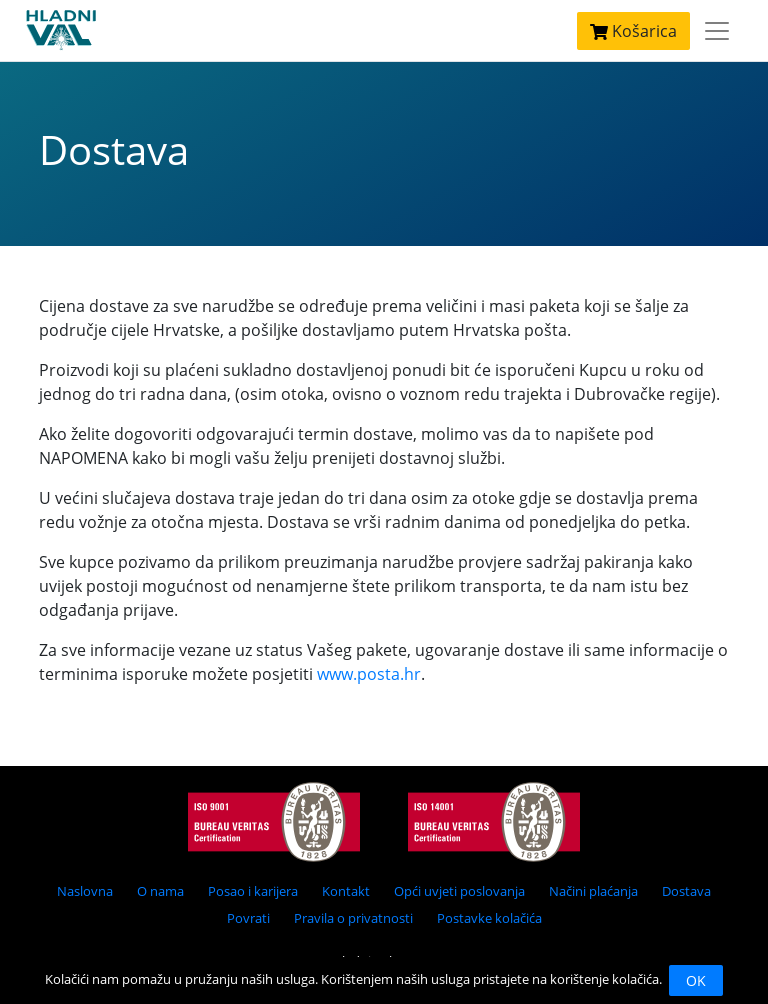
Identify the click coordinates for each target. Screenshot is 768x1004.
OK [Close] (696, 980)
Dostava (686, 891)
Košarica (633, 31)
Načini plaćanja (593, 891)
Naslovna (85, 891)
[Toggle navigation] (717, 31)
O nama (160, 891)
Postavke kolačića (489, 918)
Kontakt (346, 891)
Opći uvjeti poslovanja (459, 891)
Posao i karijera (253, 891)
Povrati (248, 918)
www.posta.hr (369, 674)
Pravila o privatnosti (353, 918)
